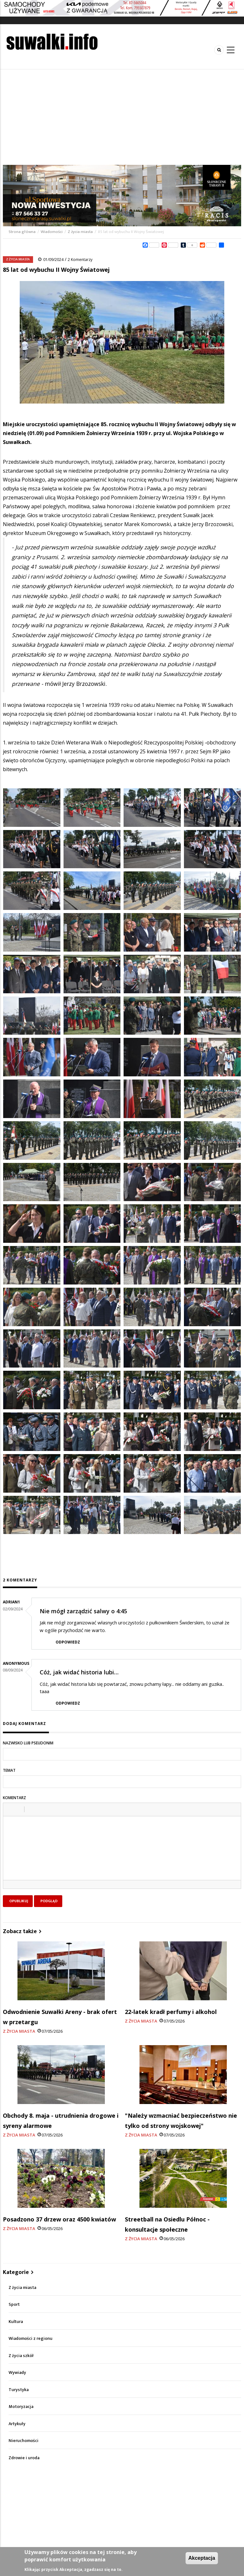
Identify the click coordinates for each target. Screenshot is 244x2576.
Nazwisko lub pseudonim (28, 1743)
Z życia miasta (80, 231)
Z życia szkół (21, 2355)
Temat (9, 1770)
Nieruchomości (23, 2440)
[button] (10, 1809)
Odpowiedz (68, 1642)
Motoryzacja (21, 2406)
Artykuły (17, 2423)
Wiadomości (52, 231)
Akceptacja (201, 2558)
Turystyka (19, 2389)
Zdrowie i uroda (24, 2457)
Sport (14, 2304)
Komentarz (14, 1797)
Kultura (16, 2321)
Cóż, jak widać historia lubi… (79, 1672)
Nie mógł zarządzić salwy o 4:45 (83, 1611)
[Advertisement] (122, 117)
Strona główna (23, 231)
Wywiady (17, 2372)
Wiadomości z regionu (30, 2338)
